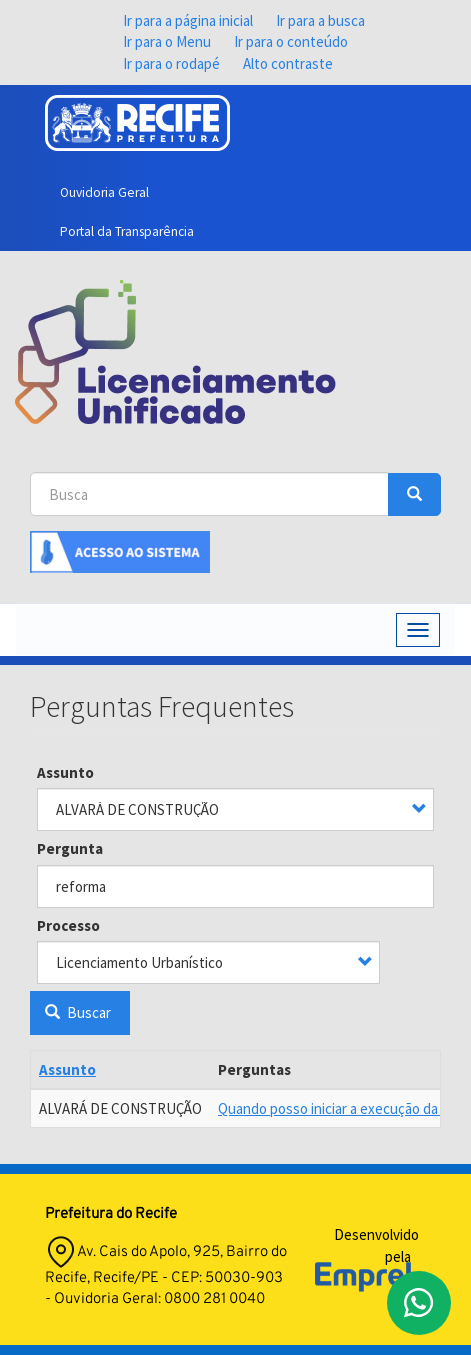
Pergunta (70, 848)
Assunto (65, 772)
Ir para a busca (320, 20)
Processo (68, 925)
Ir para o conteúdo (291, 41)
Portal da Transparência (127, 231)
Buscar (78, 1012)
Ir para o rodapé (171, 63)
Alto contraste (288, 63)
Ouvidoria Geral (104, 192)
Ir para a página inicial (188, 20)
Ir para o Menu (167, 41)
